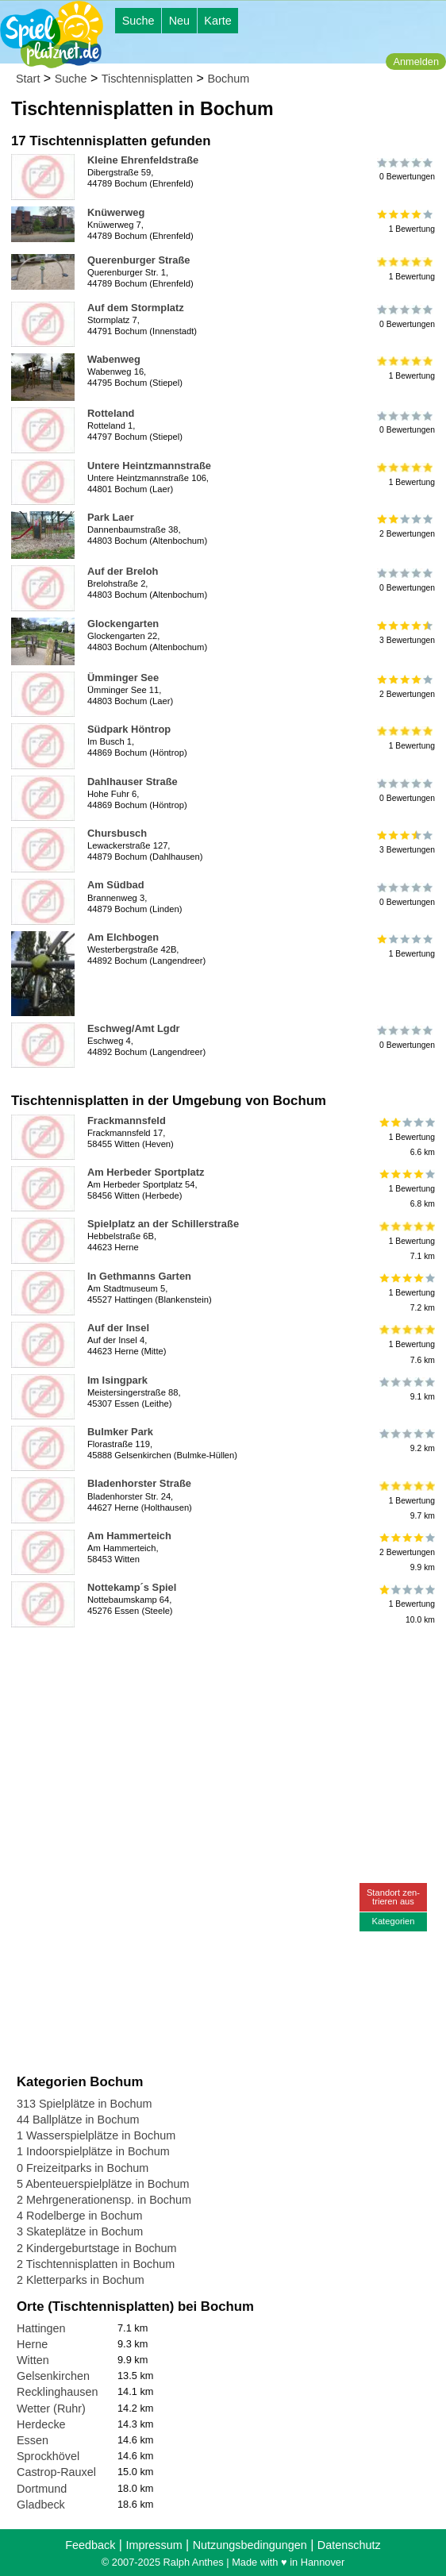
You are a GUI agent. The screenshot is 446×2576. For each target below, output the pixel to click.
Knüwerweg (115, 212)
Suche (138, 20)
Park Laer (110, 517)
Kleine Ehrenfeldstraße (142, 160)
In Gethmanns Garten (139, 1276)
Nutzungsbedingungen (250, 2545)
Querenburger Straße (138, 260)
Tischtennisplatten (147, 78)
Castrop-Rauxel (56, 2472)
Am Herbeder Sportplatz (145, 1172)
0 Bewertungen (406, 169)
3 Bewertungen (406, 633)
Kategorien (392, 1921)
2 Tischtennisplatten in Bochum (96, 2264)
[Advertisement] (197, 1657)
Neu (179, 20)
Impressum (153, 2545)
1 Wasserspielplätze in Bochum (96, 2135)
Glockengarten (123, 624)
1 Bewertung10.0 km (406, 1603)
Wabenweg (113, 359)
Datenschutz (349, 2545)
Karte (217, 20)
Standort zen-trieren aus (393, 1897)
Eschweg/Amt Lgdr (133, 1028)
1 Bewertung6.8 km (406, 1188)
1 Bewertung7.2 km (406, 1292)
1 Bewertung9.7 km (406, 1500)
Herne (32, 2344)
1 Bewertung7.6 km (406, 1344)
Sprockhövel (48, 2456)
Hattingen (41, 2328)
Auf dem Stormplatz (135, 308)
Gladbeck (41, 2504)
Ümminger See (123, 677)
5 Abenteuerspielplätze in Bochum (103, 2183)
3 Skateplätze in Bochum (80, 2231)
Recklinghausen (57, 2391)
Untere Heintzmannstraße (149, 466)
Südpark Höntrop (129, 729)
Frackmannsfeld (126, 1120)
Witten (33, 2360)
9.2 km (406, 1441)
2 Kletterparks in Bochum (80, 2280)
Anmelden (416, 61)
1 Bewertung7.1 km (406, 1240)
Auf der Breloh (122, 571)
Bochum (228, 78)
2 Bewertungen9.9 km (406, 1552)
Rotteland (110, 413)
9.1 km (406, 1389)
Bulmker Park (120, 1432)
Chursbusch (117, 833)
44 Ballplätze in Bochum (78, 2119)
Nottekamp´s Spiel (131, 1587)
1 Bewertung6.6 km (406, 1137)
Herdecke (41, 2424)
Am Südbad (115, 885)
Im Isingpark (117, 1380)
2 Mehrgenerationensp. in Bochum (104, 2199)
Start (28, 78)
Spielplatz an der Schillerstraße (163, 1224)
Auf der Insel (118, 1328)
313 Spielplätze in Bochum (84, 2103)
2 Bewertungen (406, 526)
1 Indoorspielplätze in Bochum (93, 2151)
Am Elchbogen (123, 937)
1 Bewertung (406, 221)
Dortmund (42, 2488)
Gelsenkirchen (53, 2376)
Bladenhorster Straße (139, 1483)
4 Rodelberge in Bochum (79, 2215)
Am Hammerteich (129, 1536)
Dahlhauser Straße (132, 781)
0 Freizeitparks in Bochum (82, 2168)
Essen (32, 2440)
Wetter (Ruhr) (51, 2408)
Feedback (90, 2545)
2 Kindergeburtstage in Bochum (97, 2248)
